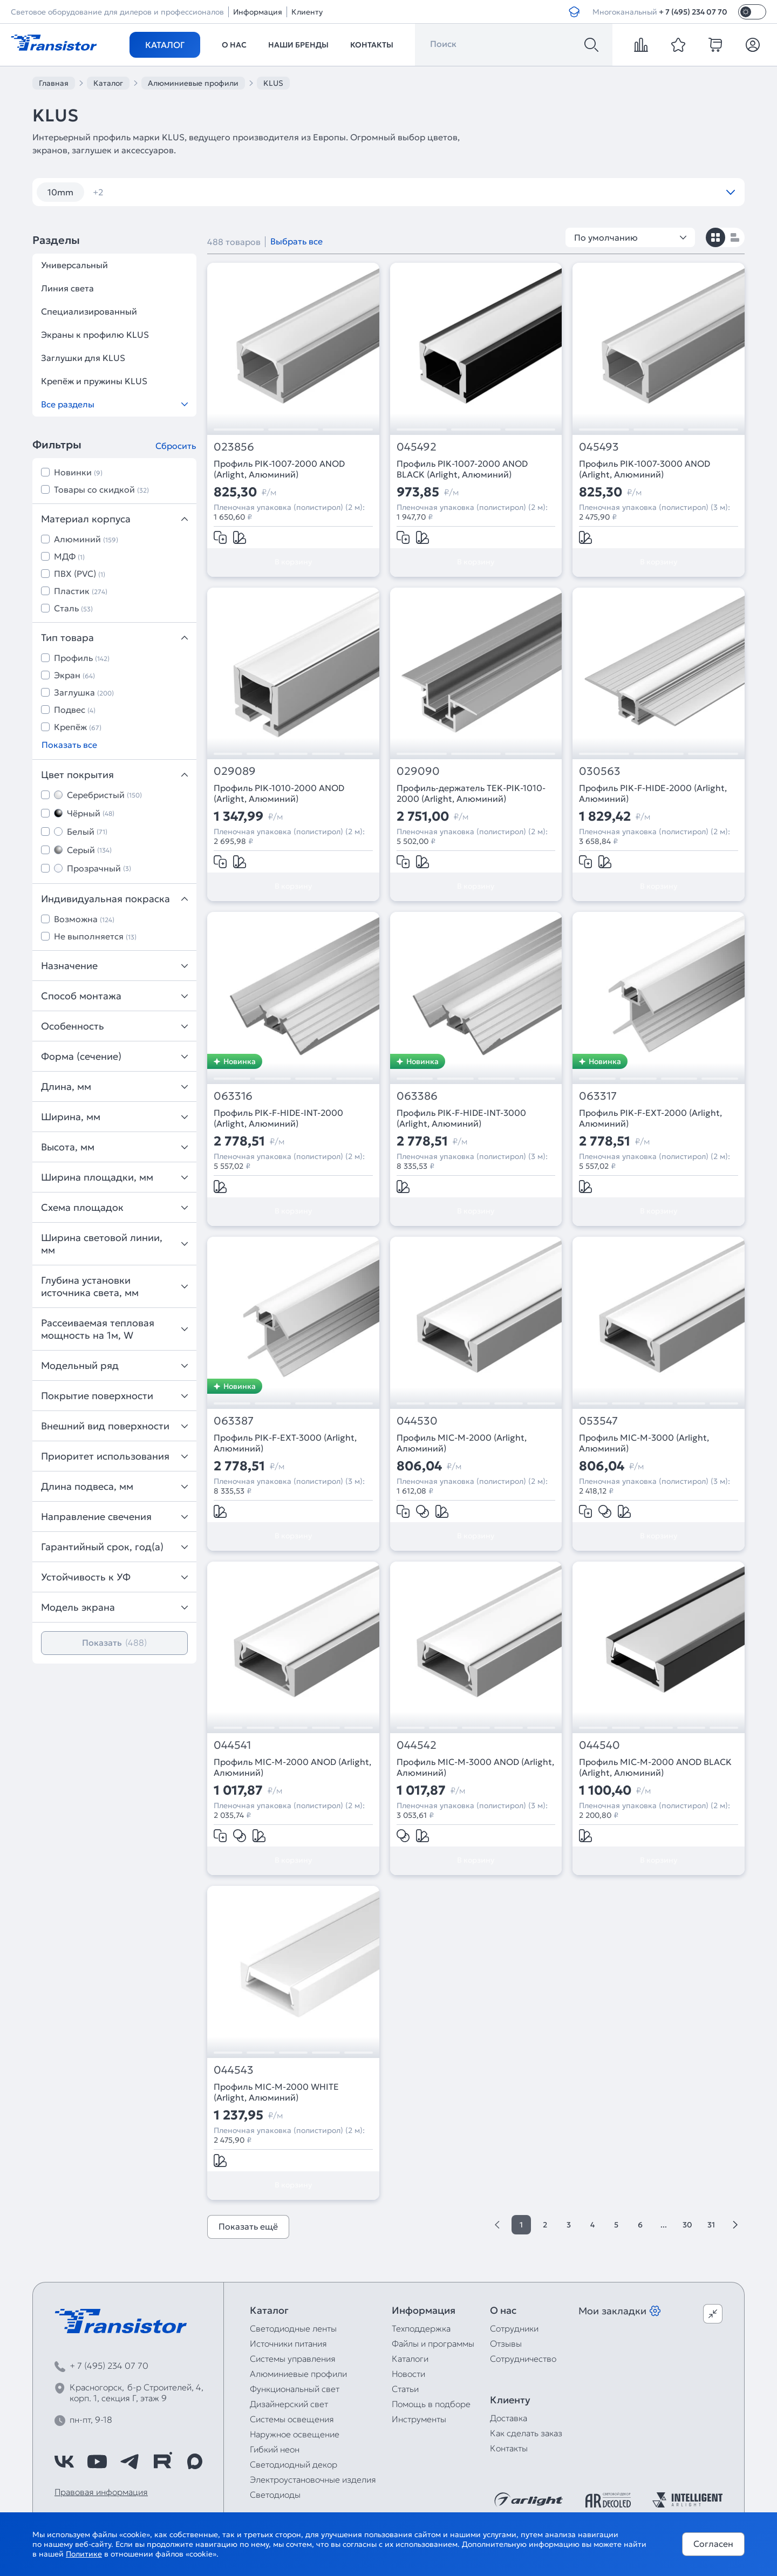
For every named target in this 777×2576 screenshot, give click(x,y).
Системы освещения (292, 2419)
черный (176, 192)
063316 (233, 1096)
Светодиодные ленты (293, 2328)
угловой (116, 192)
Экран (74, 675)
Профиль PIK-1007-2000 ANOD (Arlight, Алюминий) (279, 469)
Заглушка (84, 692)
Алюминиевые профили (298, 2373)
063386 (417, 1096)
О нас (234, 45)
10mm (60, 192)
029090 (418, 771)
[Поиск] (591, 45)
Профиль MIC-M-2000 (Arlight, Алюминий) (462, 1443)
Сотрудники (514, 2328)
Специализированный (89, 311)
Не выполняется (95, 936)
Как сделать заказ (526, 2433)
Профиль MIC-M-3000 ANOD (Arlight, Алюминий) (475, 1767)
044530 (417, 1421)
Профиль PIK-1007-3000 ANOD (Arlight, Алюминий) (644, 469)
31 (711, 2225)
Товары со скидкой (101, 489)
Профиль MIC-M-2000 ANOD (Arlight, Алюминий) (292, 1767)
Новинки (78, 472)
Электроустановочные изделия (313, 2479)
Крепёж (77, 726)
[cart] (715, 44)
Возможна (84, 919)
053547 (598, 1421)
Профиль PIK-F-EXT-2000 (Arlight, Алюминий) (650, 1118)
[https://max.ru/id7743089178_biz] (195, 2461)
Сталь (73, 608)
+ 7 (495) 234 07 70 (693, 12)
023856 (234, 447)
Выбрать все (296, 241)
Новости (408, 2373)
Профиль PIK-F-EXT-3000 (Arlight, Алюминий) (285, 1443)
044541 (232, 1745)
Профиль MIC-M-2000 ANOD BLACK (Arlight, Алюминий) (655, 1767)
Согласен (713, 2543)
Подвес (75, 709)
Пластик (80, 590)
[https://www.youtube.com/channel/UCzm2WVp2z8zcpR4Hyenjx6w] (97, 2461)
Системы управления (293, 2358)
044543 (234, 2070)
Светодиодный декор (293, 2464)
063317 (598, 1096)
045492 (417, 447)
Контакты (371, 45)
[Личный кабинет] (752, 44)
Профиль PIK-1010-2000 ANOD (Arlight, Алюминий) (279, 793)
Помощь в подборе (431, 2403)
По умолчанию (630, 237)
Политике (84, 2554)
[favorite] (678, 44)
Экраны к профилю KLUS (95, 334)
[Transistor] (54, 41)
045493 (599, 447)
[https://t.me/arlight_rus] (129, 2461)
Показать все (69, 744)
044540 (599, 1745)
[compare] (641, 44)
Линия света (67, 288)
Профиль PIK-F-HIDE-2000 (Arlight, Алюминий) (653, 793)
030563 (600, 771)
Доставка (508, 2418)
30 (687, 2225)
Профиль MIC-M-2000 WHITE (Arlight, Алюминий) (276, 2092)
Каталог (165, 44)
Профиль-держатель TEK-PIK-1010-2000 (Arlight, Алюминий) (471, 793)
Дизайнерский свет (289, 2403)
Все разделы (114, 404)
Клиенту (307, 12)
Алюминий (86, 539)
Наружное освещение (294, 2434)
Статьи (405, 2388)
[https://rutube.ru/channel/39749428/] (162, 2461)
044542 (417, 1745)
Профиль (82, 657)
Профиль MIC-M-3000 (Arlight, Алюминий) (644, 1443)
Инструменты (419, 2419)
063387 (234, 1421)
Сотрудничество (523, 2358)
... (663, 2225)
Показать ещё (248, 2226)
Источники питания (288, 2343)
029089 (235, 771)
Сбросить (175, 445)
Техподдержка (421, 2328)
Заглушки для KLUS (83, 357)
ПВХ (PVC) (79, 573)
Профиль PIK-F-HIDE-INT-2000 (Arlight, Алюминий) (278, 1118)
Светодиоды (275, 2494)
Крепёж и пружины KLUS (94, 381)
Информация (257, 12)
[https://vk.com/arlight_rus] (64, 2461)
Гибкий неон (274, 2449)
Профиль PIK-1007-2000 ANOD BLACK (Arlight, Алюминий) (462, 469)
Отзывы (506, 2343)
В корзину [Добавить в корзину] (293, 562)
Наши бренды (298, 45)
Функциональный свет (294, 2388)
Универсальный (74, 265)
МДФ (69, 556)
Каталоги (410, 2358)
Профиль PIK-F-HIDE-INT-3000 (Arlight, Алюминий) (461, 1118)
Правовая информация (101, 2491)
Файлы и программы (433, 2343)
